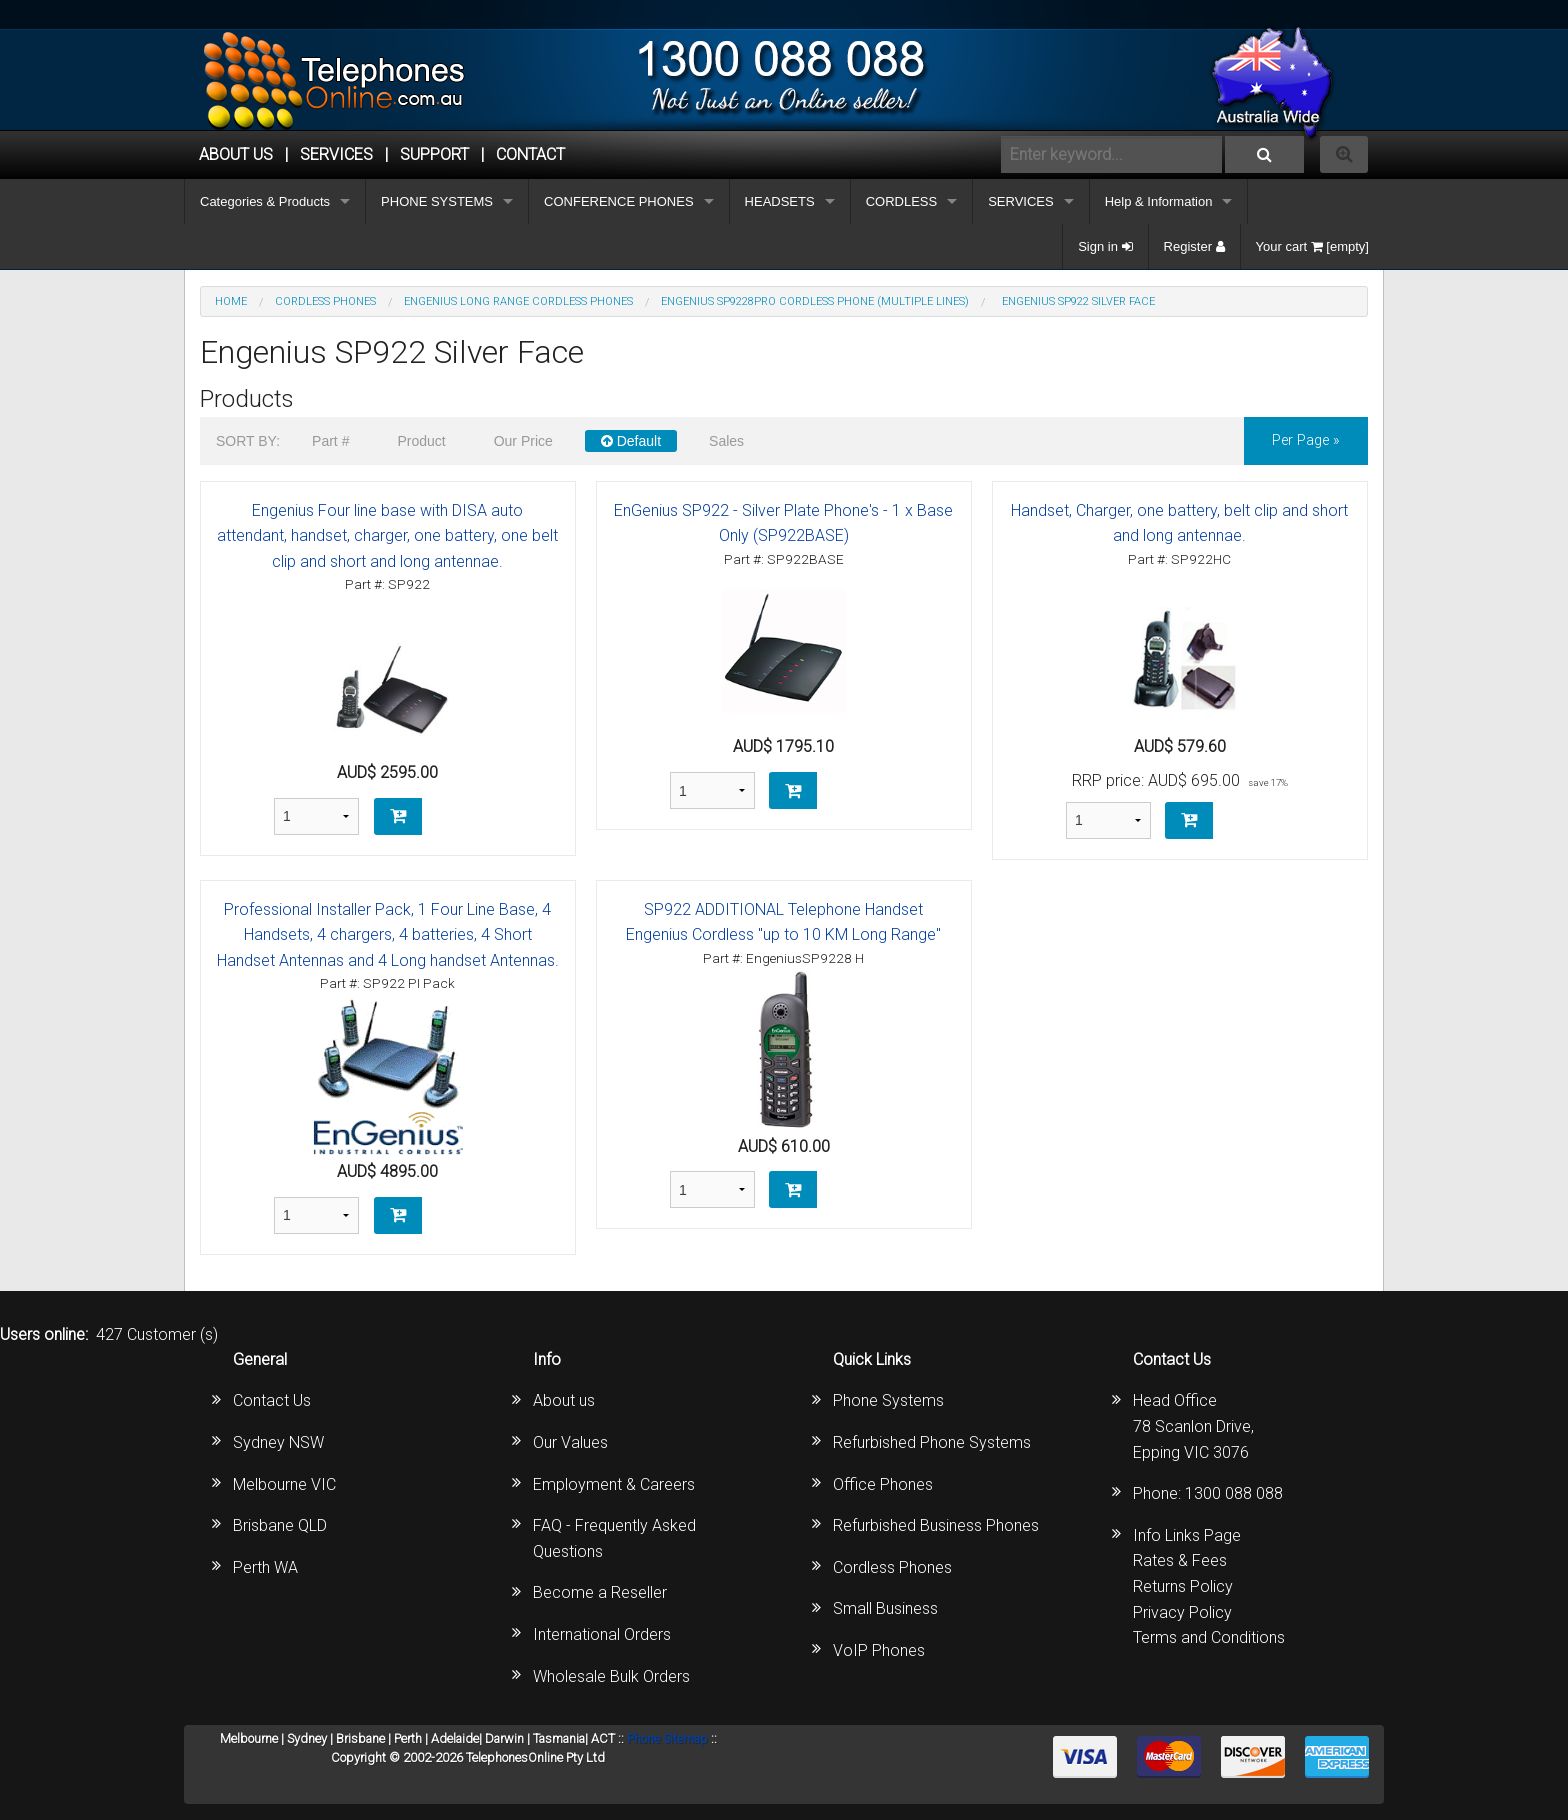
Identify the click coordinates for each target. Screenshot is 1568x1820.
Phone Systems (888, 1400)
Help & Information (1159, 201)
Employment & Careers (614, 1484)
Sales (726, 441)
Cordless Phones (892, 1567)
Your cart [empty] (1312, 246)
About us (564, 1400)
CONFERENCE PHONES (619, 201)
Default (631, 441)
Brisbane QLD (280, 1525)
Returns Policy (1183, 1586)
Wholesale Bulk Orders (611, 1676)
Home (231, 301)
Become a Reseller (600, 1592)
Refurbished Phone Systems (932, 1442)
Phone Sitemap (667, 1738)
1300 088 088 (1234, 1493)
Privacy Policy (1182, 1612)
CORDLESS (902, 201)
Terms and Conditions (1209, 1637)
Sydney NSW (278, 1442)
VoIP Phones (879, 1650)
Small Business (885, 1608)
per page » (1306, 440)
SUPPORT (434, 154)
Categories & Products (265, 201)
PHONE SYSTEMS (437, 201)
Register (1194, 246)
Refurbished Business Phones (936, 1525)
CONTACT (530, 154)
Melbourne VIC (284, 1484)
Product (421, 441)
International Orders (602, 1634)
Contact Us (272, 1400)
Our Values (570, 1442)
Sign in (1105, 246)
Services (336, 154)
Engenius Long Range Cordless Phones (518, 301)
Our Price (523, 441)
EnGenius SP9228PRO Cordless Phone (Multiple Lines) (815, 301)
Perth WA (265, 1567)
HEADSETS (780, 201)
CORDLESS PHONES (325, 301)
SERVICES (1021, 201)
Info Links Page (1187, 1535)
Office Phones (883, 1484)
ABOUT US (236, 154)
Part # (330, 441)
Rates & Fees (1180, 1560)
